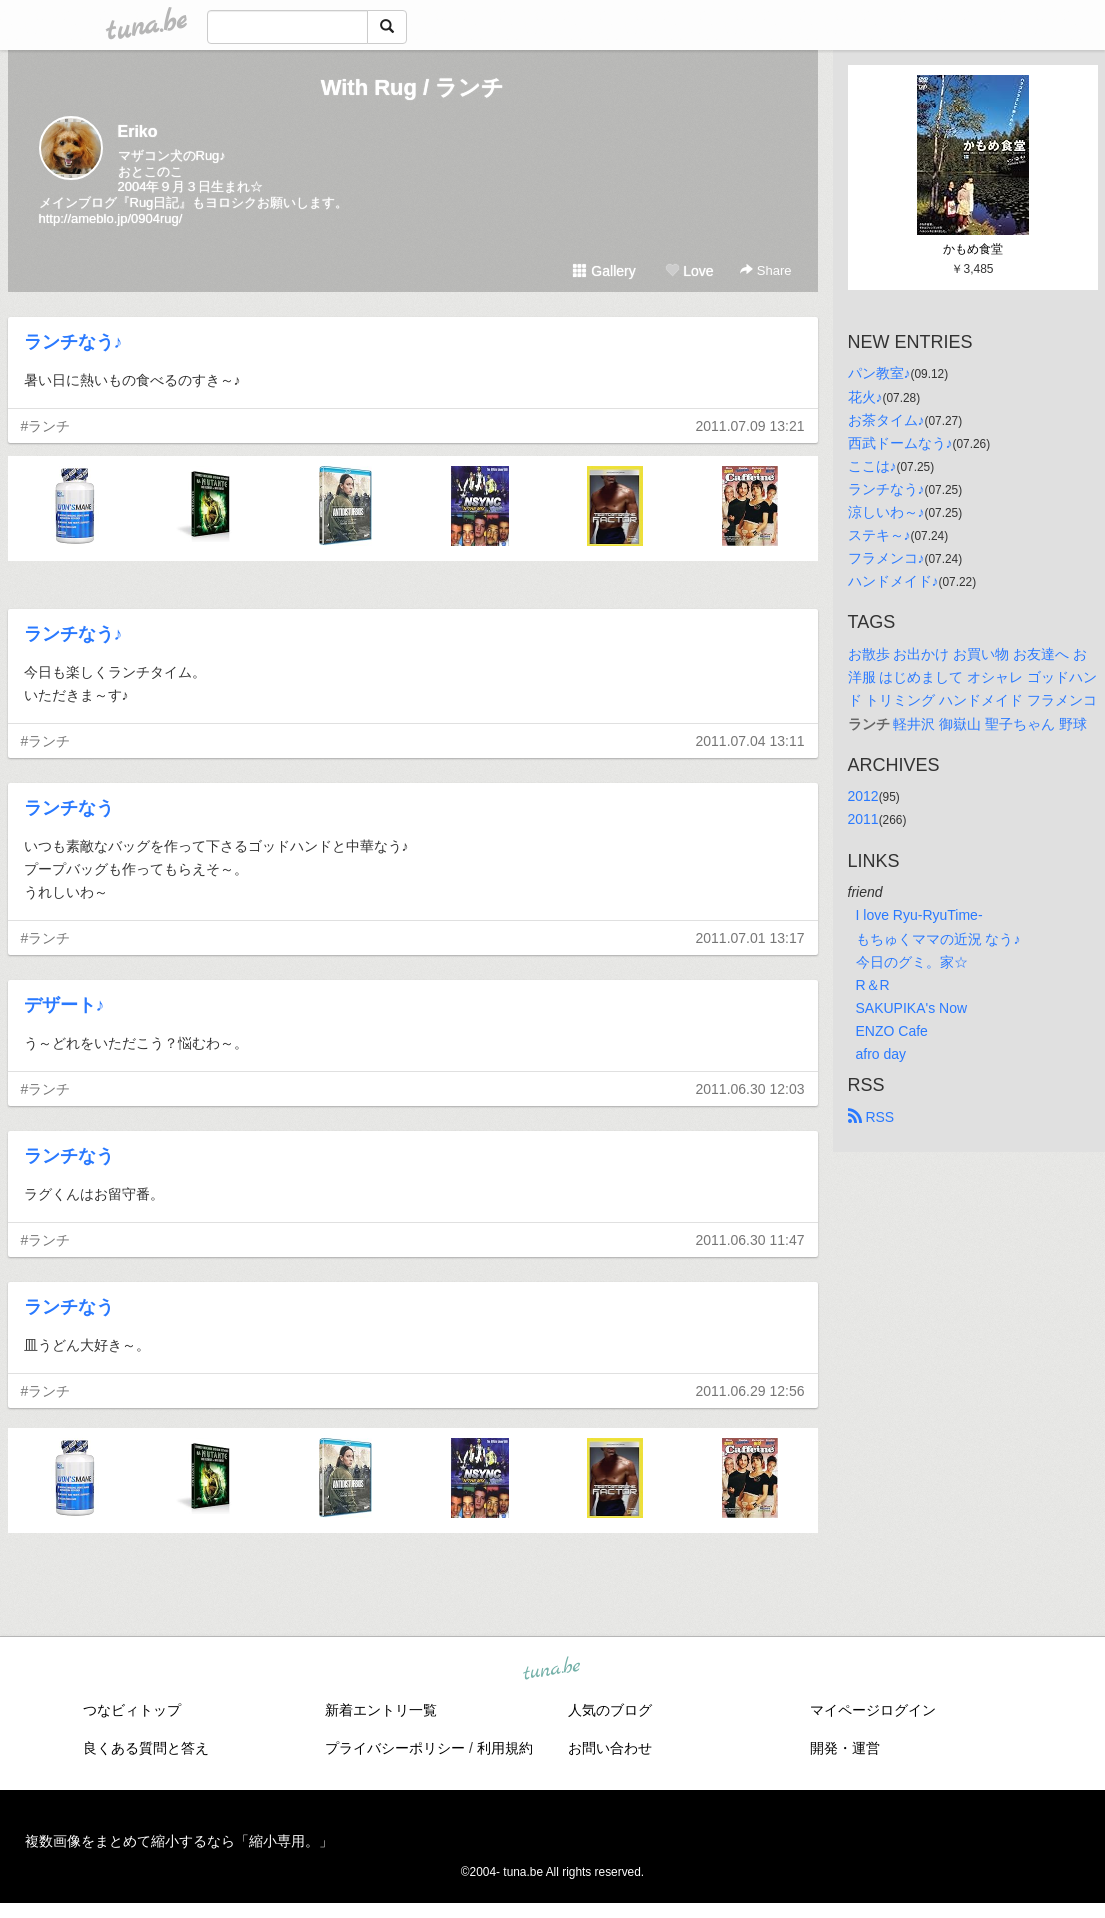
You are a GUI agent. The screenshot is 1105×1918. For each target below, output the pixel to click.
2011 (863, 819)
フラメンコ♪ (886, 558)
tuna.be (552, 1670)
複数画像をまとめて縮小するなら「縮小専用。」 (179, 1841)
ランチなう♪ (73, 342)
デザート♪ (64, 1005)
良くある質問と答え (146, 1748)
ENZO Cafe (892, 1031)
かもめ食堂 (973, 249)
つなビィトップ (132, 1710)
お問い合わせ (610, 1748)
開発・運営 (845, 1748)
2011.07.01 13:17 (750, 938)
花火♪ (865, 397)
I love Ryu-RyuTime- (919, 915)
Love (689, 271)
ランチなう (69, 808)
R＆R (873, 985)
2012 (863, 796)
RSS (871, 1117)
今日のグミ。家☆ (912, 962)
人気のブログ (610, 1710)
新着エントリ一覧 (381, 1710)
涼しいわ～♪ (886, 512)
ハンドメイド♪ (893, 581)
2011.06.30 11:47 (750, 1240)
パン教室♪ (879, 373)
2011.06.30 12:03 (750, 1089)
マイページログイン (873, 1710)
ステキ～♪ (879, 535)
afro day (881, 1054)
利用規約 (505, 1748)
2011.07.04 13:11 (750, 741)
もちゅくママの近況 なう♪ (938, 939)
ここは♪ (872, 466)
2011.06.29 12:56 (750, 1391)
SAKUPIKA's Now (912, 1008)
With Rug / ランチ (413, 87)
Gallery (604, 271)
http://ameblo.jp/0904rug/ (111, 218)
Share (765, 270)
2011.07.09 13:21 (750, 426)
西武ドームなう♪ (900, 443)
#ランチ (46, 426)
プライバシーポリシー (395, 1748)
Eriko (138, 131)
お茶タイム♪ (886, 420)
